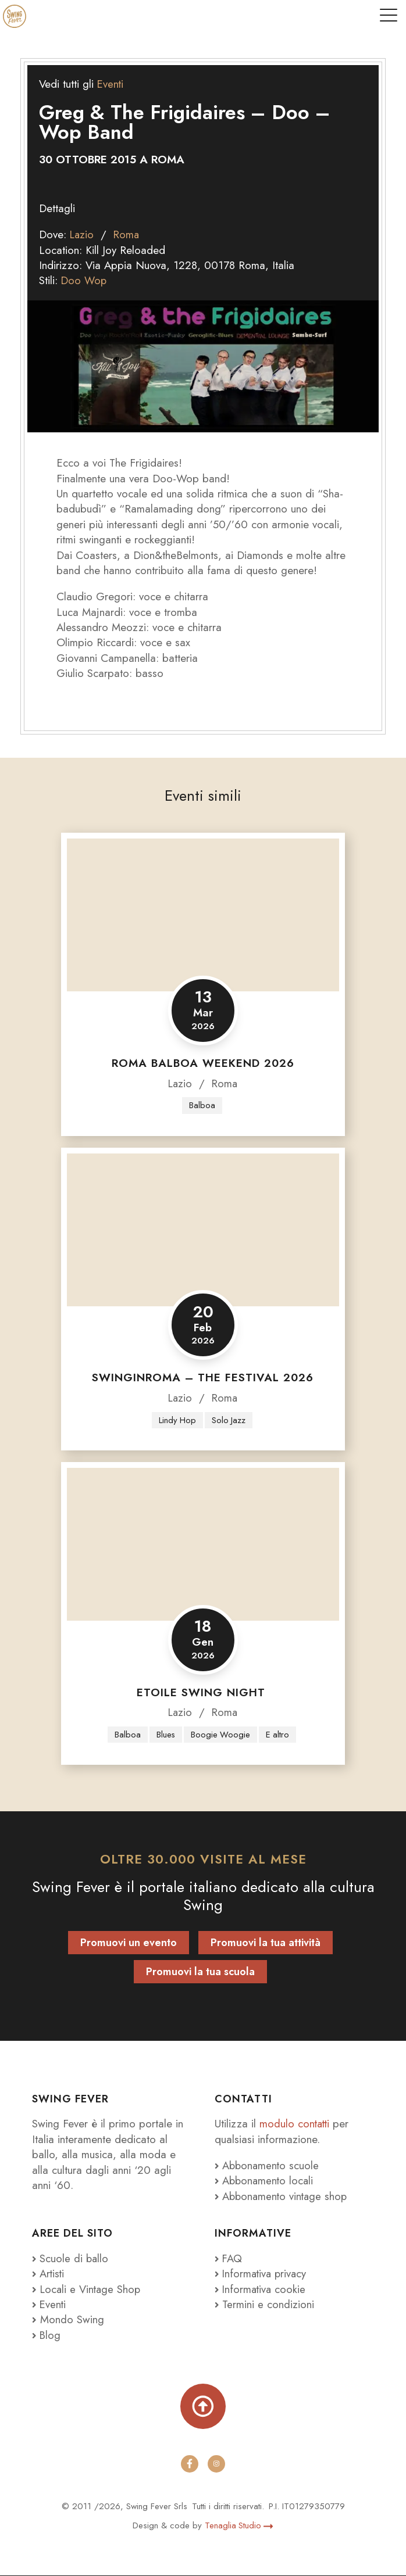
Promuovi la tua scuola (200, 1972)
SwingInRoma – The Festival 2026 (203, 1378)
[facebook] (189, 2464)
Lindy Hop (177, 1420)
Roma (128, 234)
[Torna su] (203, 2407)
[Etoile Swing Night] (203, 1544)
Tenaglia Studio (239, 2526)
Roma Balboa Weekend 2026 (203, 1063)
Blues (165, 1735)
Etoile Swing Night (203, 1692)
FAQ (229, 2259)
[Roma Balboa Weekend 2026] (203, 915)
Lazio (82, 234)
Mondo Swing (72, 2320)
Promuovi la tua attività (265, 1943)
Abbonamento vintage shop (283, 2197)
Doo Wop (84, 280)
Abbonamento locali (265, 2182)
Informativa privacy (262, 2274)
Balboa (202, 1105)
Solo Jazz (229, 1420)
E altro (278, 1735)
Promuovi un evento (128, 1943)
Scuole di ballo (71, 2259)
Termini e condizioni (265, 2305)
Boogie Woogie (221, 1735)
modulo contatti (297, 2125)
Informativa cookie (261, 2290)
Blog (47, 2336)
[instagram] (216, 2464)
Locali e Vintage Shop (92, 2290)
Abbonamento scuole (268, 2166)
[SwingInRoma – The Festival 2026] (203, 1229)
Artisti (49, 2274)
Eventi (110, 84)
